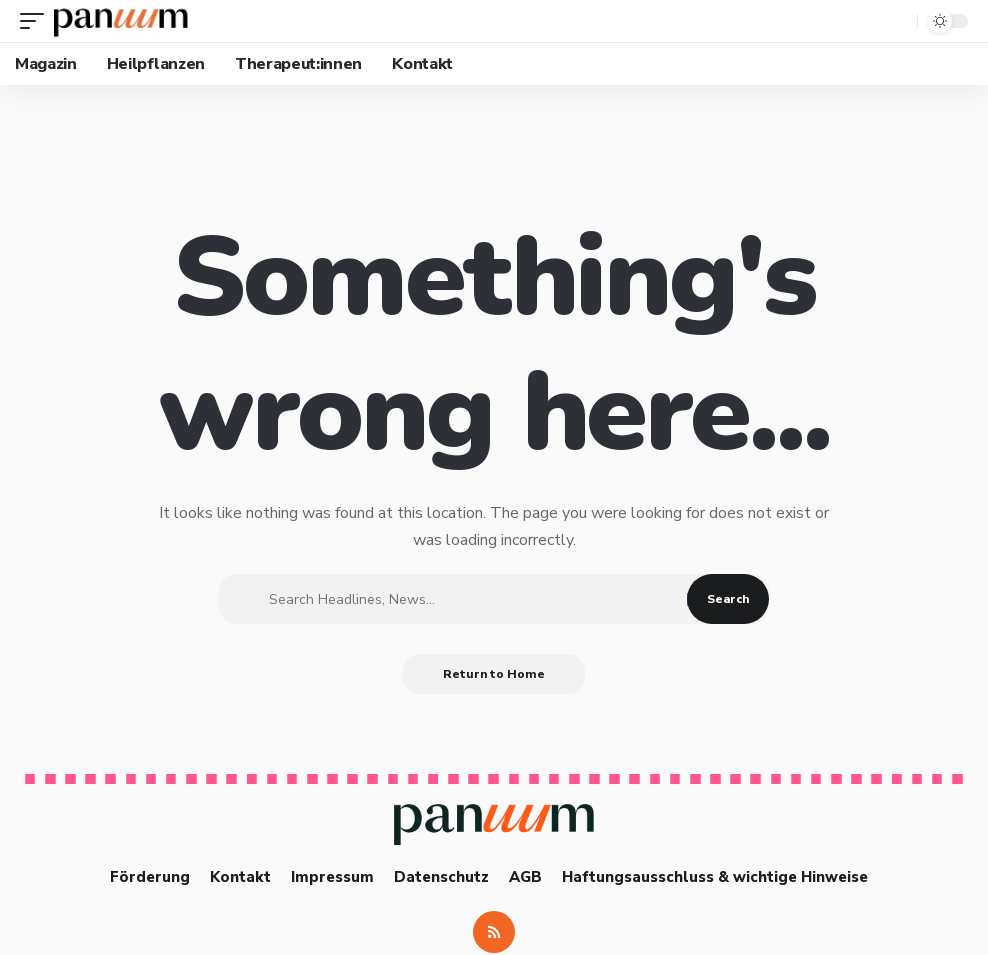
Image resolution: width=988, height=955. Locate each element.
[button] (37, 21)
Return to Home (494, 674)
